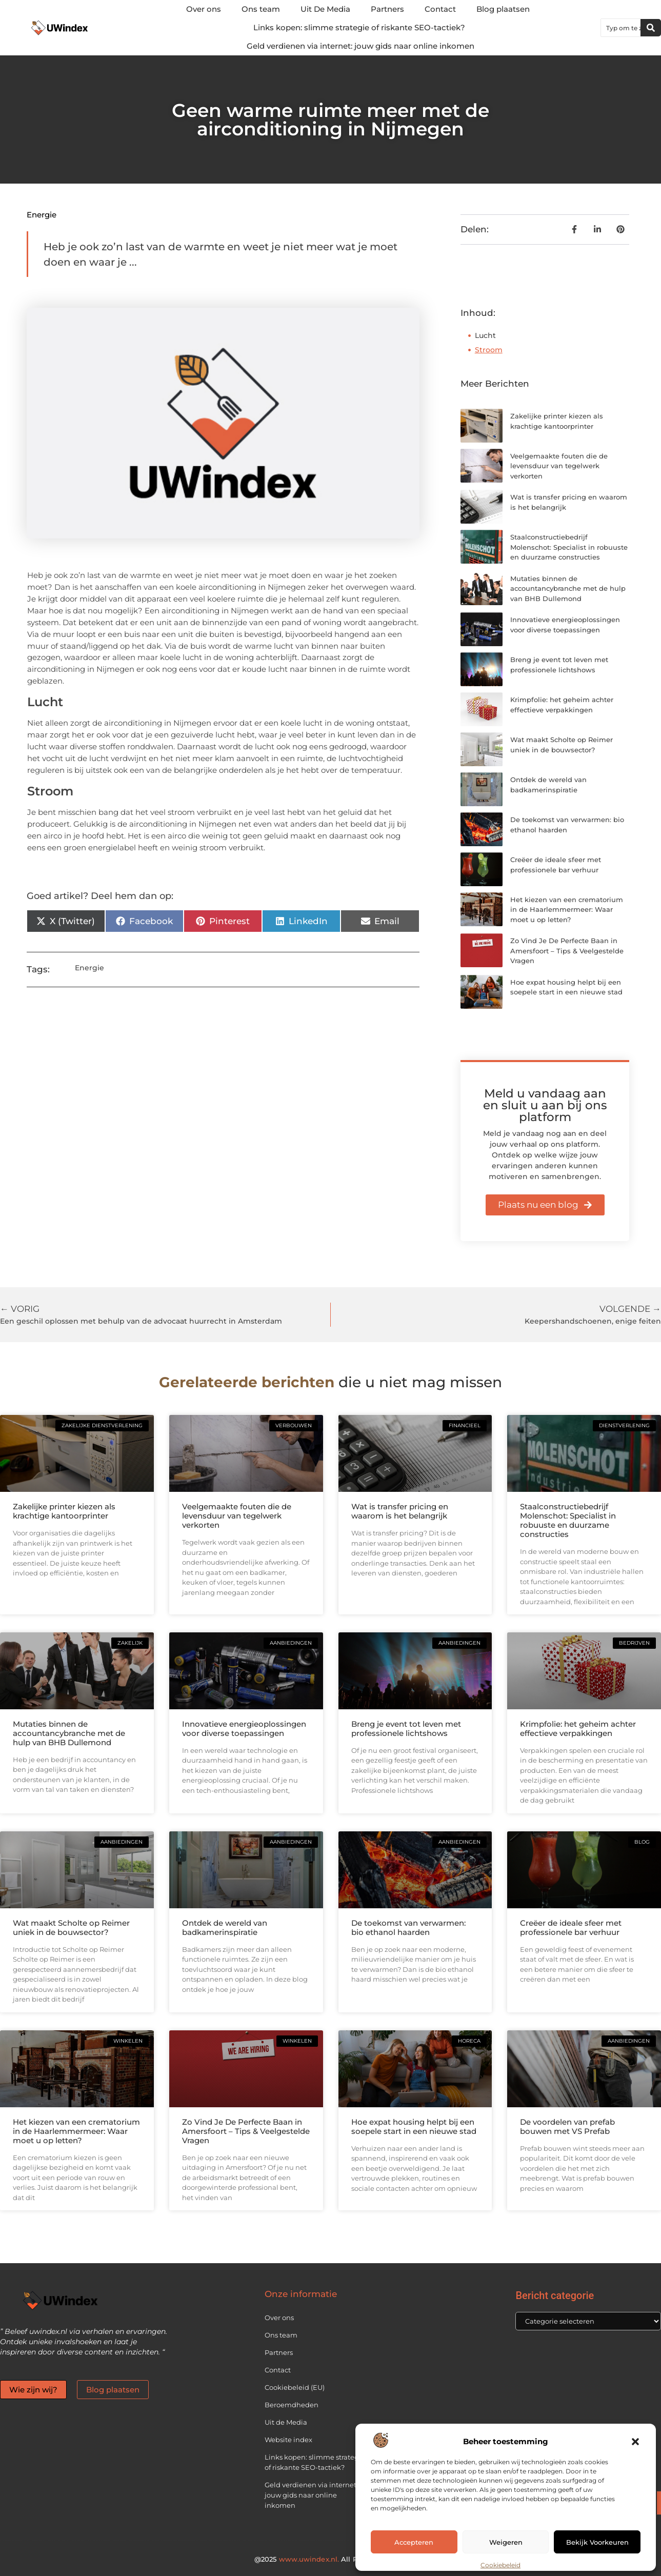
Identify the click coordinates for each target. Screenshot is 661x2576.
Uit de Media (286, 2422)
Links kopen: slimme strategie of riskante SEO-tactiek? (359, 27)
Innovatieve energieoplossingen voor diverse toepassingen (244, 1728)
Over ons (203, 9)
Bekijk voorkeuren (597, 2542)
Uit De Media (325, 9)
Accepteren (413, 2542)
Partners (387, 9)
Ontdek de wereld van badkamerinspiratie (224, 1927)
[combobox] (620, 27)
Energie (41, 214)
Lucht (485, 335)
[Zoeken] (650, 27)
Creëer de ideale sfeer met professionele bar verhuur (571, 1927)
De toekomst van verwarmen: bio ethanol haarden (408, 1927)
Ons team (261, 9)
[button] (635, 2442)
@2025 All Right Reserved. (330, 2559)
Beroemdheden (291, 2405)
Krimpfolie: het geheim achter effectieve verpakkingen (578, 1728)
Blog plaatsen (503, 9)
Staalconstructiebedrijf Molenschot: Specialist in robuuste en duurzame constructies (569, 547)
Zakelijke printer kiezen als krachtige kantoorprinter (64, 1511)
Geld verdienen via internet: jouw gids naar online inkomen (360, 46)
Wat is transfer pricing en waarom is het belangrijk (399, 1511)
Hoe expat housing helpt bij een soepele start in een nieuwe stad (413, 2126)
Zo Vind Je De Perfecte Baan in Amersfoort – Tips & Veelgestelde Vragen (567, 950)
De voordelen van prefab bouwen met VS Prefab (567, 2126)
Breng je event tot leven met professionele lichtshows (406, 1728)
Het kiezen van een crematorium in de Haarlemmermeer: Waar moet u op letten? (566, 909)
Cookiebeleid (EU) (295, 2387)
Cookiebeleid (500, 2565)
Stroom (489, 349)
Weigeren (506, 2542)
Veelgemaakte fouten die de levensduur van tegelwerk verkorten (559, 466)
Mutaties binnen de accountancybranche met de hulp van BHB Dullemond (568, 588)
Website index (288, 2439)
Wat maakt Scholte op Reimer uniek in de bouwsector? (71, 1927)
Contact (440, 9)
